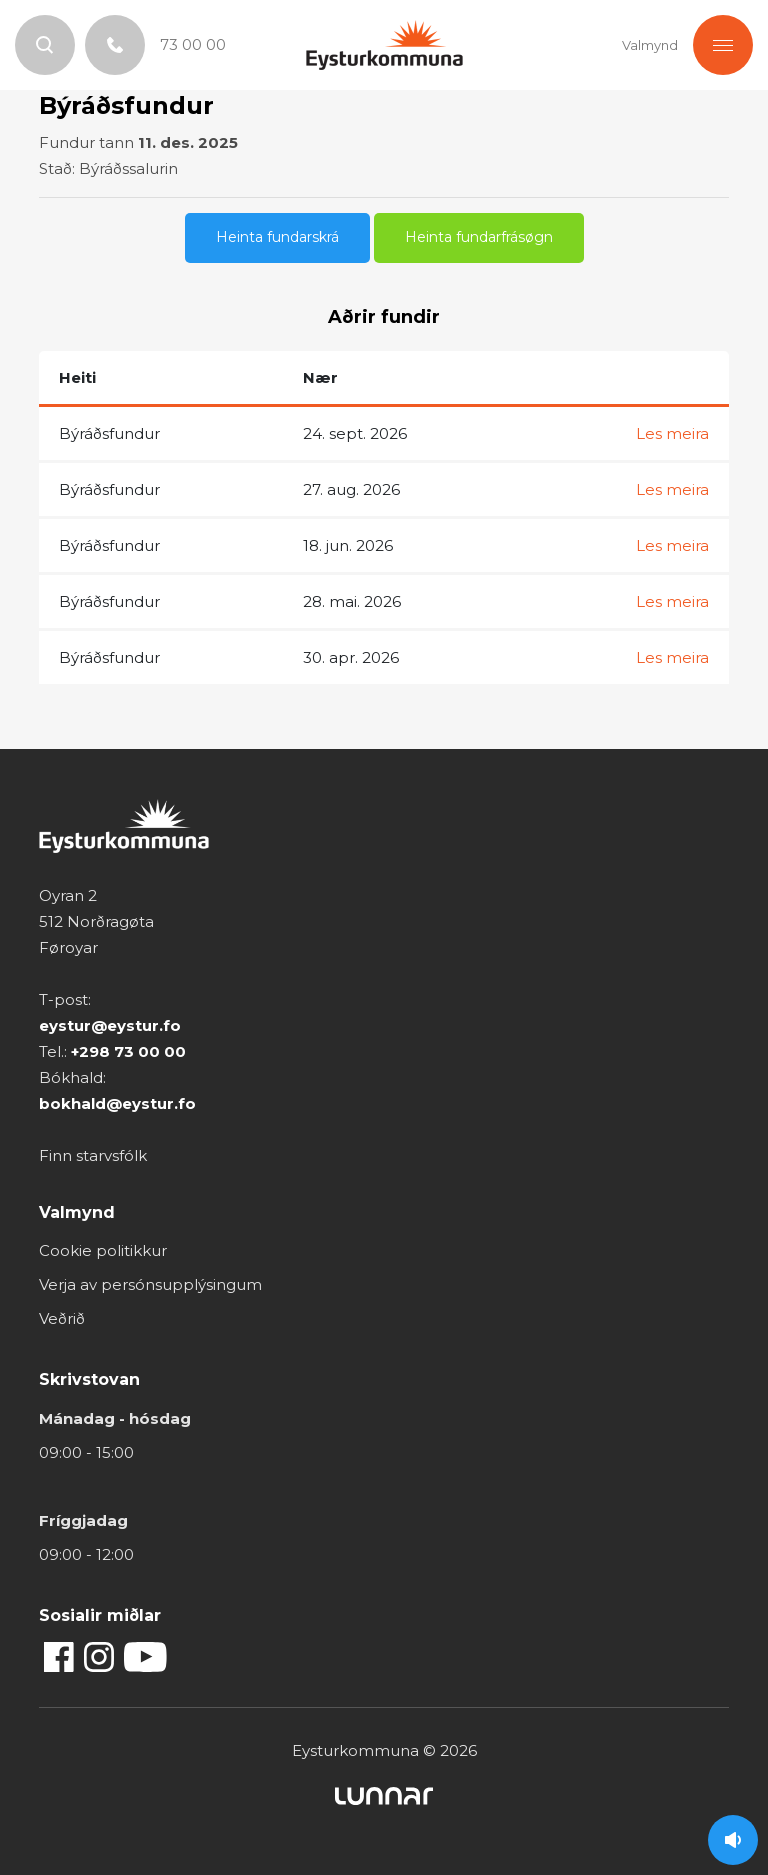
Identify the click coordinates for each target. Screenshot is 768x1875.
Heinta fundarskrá (277, 237)
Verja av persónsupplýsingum (150, 1284)
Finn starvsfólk (93, 1155)
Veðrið (62, 1318)
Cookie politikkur (103, 1250)
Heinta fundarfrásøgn (479, 237)
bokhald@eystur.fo (117, 1103)
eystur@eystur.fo (110, 1025)
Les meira (672, 433)
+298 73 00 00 (128, 1051)
